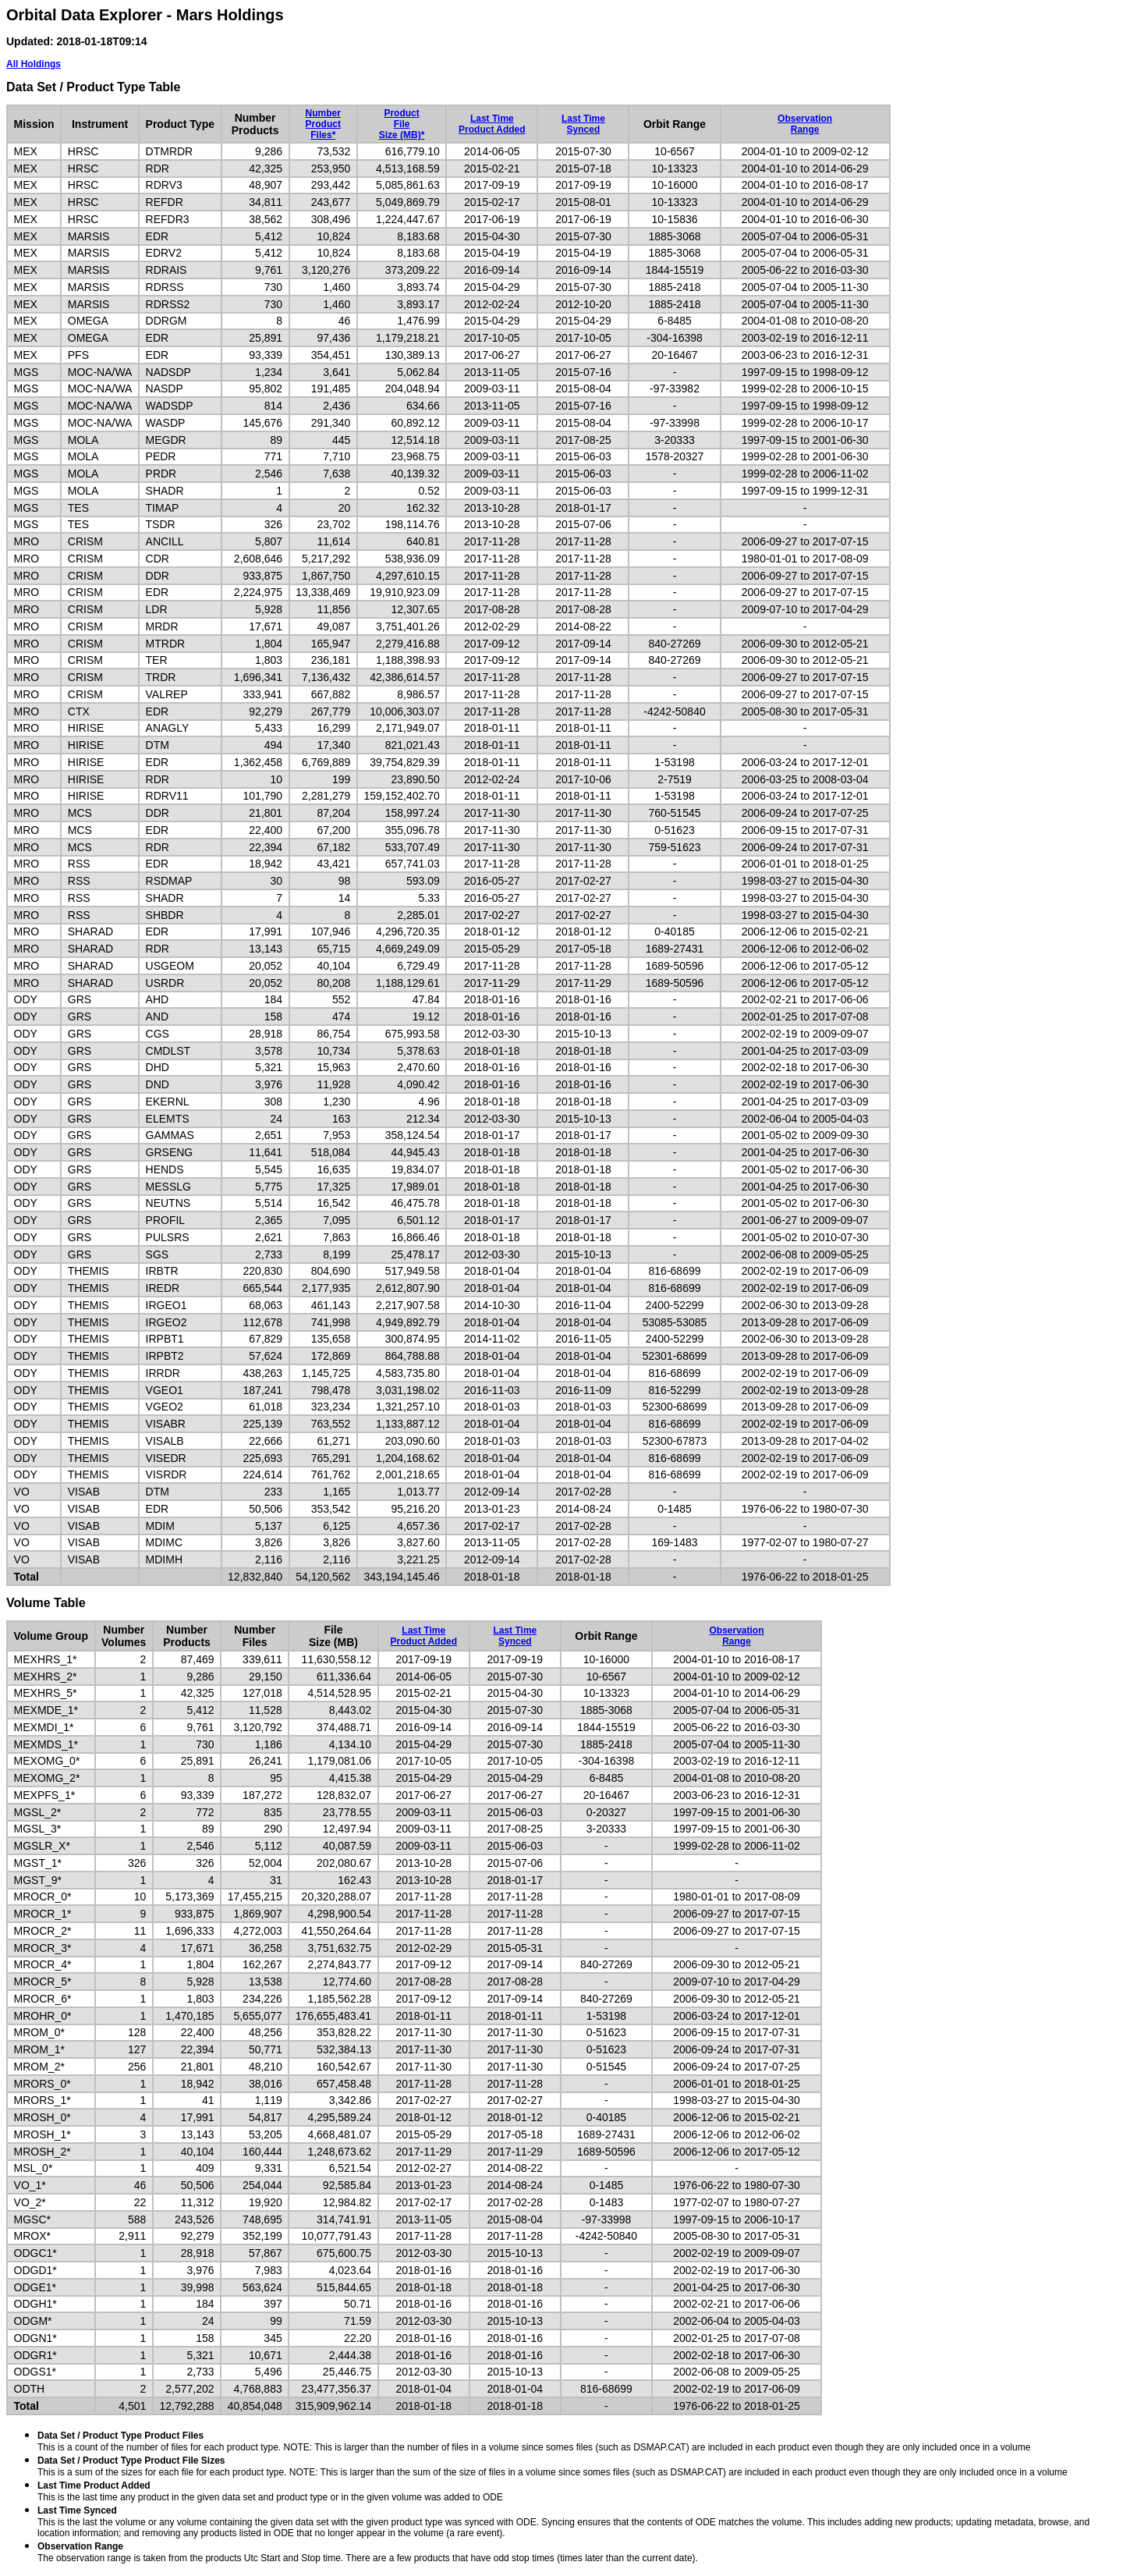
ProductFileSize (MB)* (402, 124)
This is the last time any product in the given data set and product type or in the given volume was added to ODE (270, 2491)
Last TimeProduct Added (492, 124)
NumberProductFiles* (323, 124)
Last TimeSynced (583, 124)
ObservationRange (805, 124)
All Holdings (33, 64)
